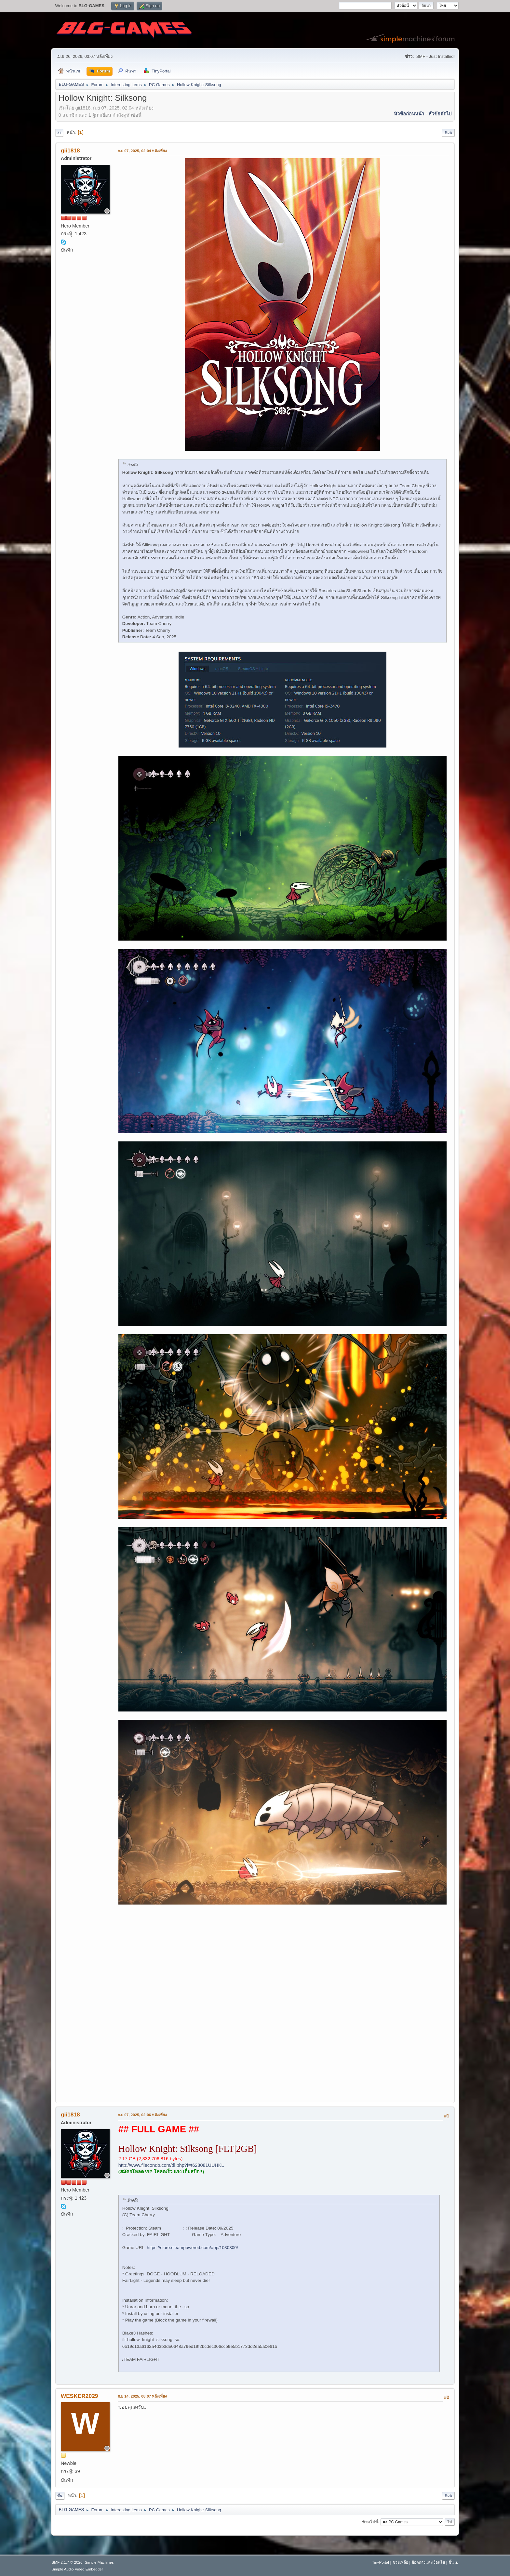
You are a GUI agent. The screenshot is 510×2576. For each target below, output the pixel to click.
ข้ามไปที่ (370, 2521)
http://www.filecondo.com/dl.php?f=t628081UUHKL (171, 2165)
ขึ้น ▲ (454, 2562)
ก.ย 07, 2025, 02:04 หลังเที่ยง (142, 151)
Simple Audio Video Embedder (77, 2569)
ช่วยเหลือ (400, 2562)
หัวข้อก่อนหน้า (409, 113)
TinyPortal (380, 2562)
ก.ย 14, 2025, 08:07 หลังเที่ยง (142, 2396)
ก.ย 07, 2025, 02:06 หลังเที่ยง (142, 2115)
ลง (59, 133)
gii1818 (70, 150)
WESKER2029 (79, 2396)
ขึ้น (59, 2496)
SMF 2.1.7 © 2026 (66, 2562)
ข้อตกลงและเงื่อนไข (428, 2562)
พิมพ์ (448, 133)
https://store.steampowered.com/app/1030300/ (192, 2247)
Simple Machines (99, 2562)
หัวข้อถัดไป (439, 113)
